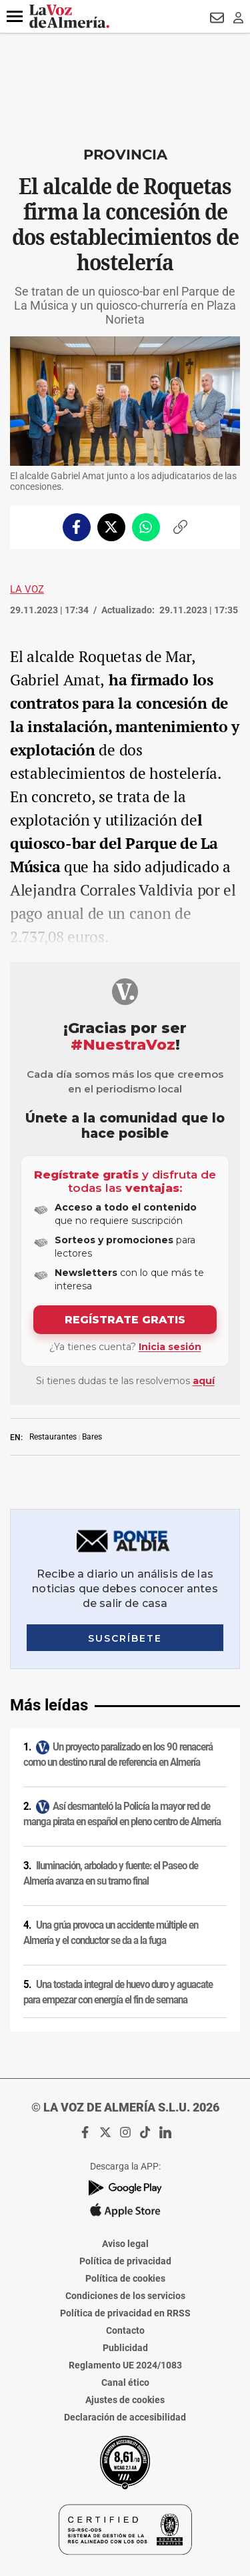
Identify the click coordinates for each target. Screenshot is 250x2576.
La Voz (27, 589)
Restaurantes (53, 1436)
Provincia (125, 154)
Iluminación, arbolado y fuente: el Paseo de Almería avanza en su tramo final (110, 1873)
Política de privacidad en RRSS (125, 2313)
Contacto (125, 2330)
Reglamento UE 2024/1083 (125, 2365)
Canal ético (125, 2382)
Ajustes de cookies (125, 2399)
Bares (92, 1436)
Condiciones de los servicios (125, 2295)
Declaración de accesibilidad (125, 2417)
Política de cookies (125, 2278)
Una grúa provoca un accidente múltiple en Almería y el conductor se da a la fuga (110, 1933)
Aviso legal (125, 2243)
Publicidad (125, 2347)
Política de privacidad (125, 2261)
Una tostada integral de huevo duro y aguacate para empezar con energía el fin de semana (118, 1992)
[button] (15, 17)
